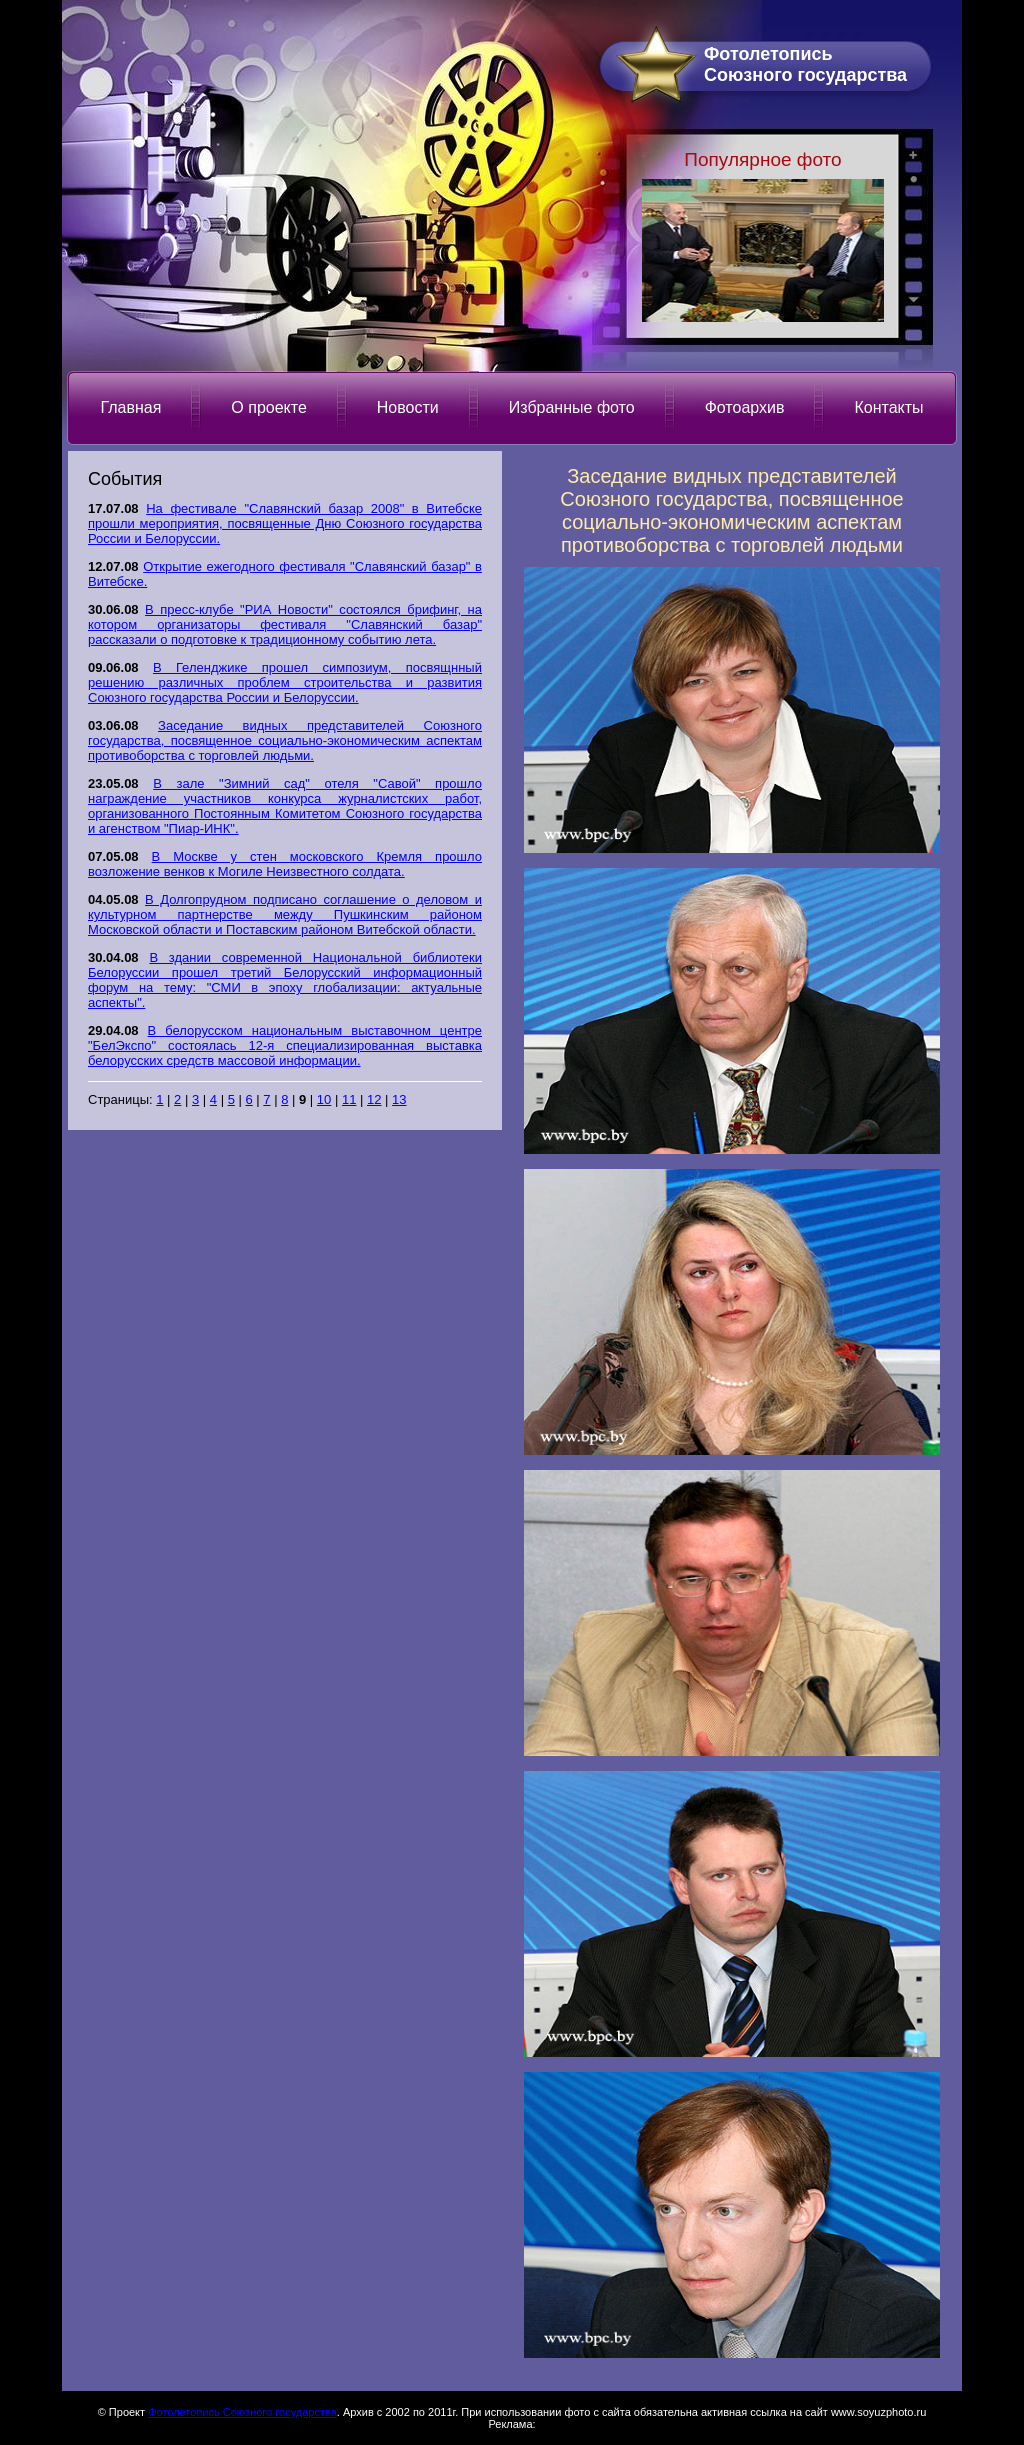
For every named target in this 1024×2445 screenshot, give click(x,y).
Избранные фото (572, 407)
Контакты (888, 407)
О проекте (268, 407)
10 (324, 1099)
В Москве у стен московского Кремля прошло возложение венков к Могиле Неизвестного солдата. (285, 864)
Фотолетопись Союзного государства (242, 2412)
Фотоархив (745, 407)
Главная (130, 407)
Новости (408, 407)
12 (374, 1099)
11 (349, 1099)
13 (399, 1099)
